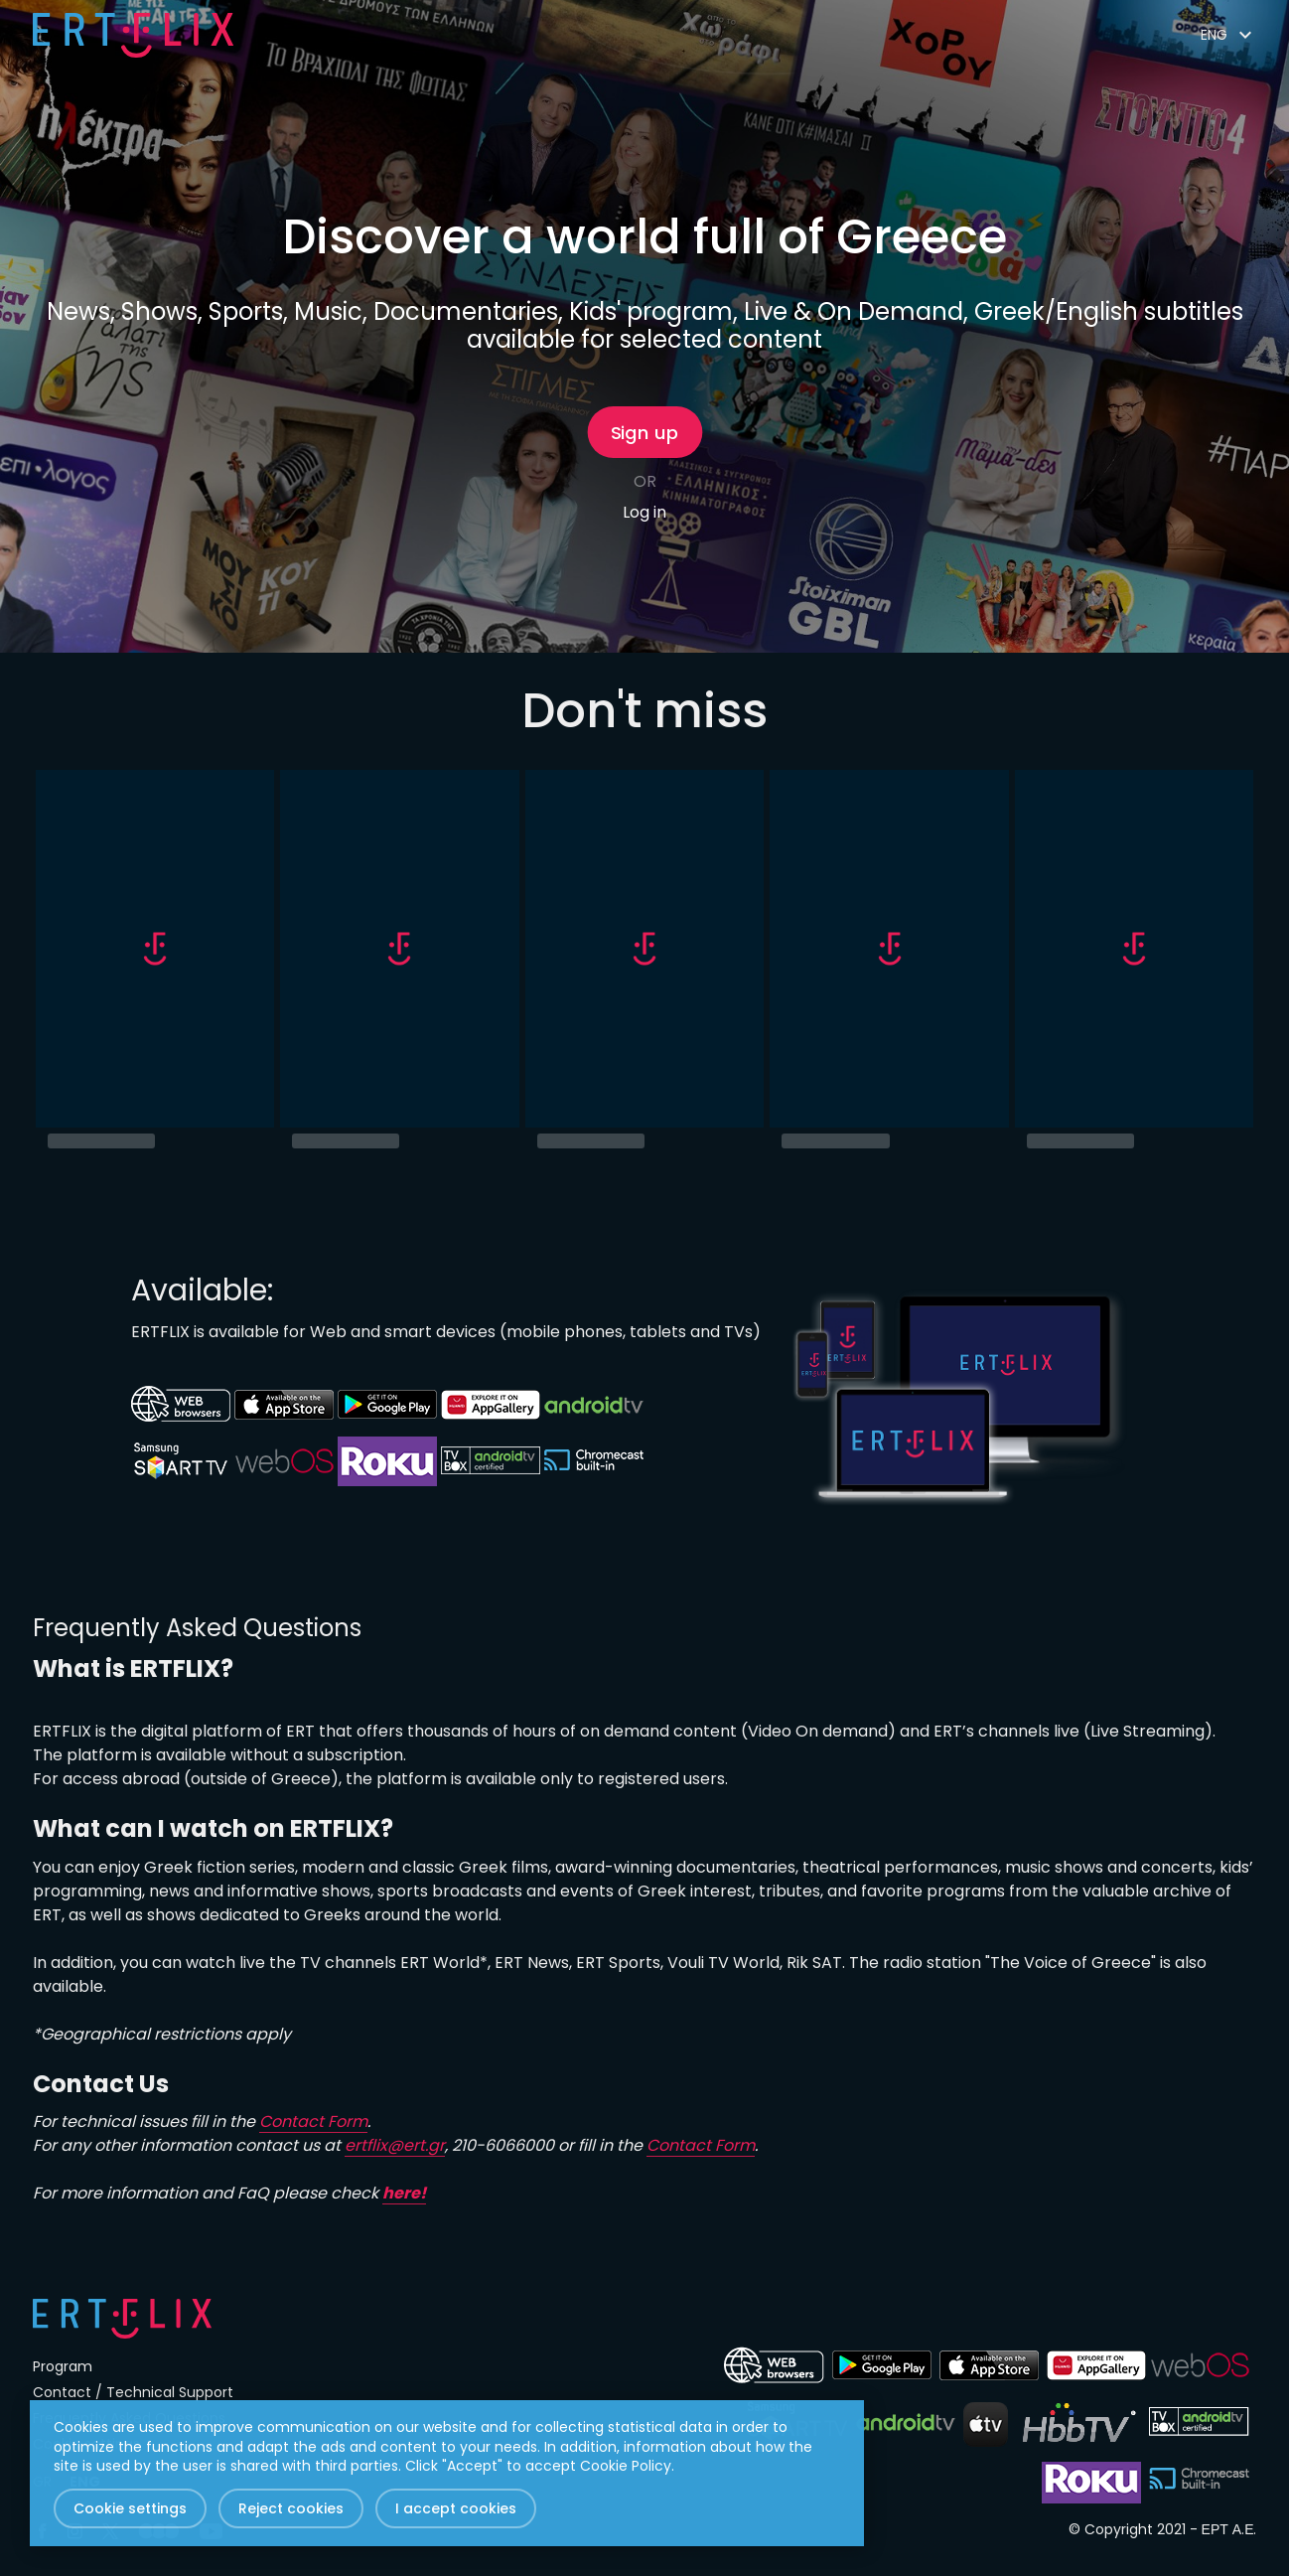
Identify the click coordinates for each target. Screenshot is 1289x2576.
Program (62, 2366)
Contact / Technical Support (133, 2392)
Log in (644, 512)
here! (404, 2193)
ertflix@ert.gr (395, 2145)
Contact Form (313, 2121)
